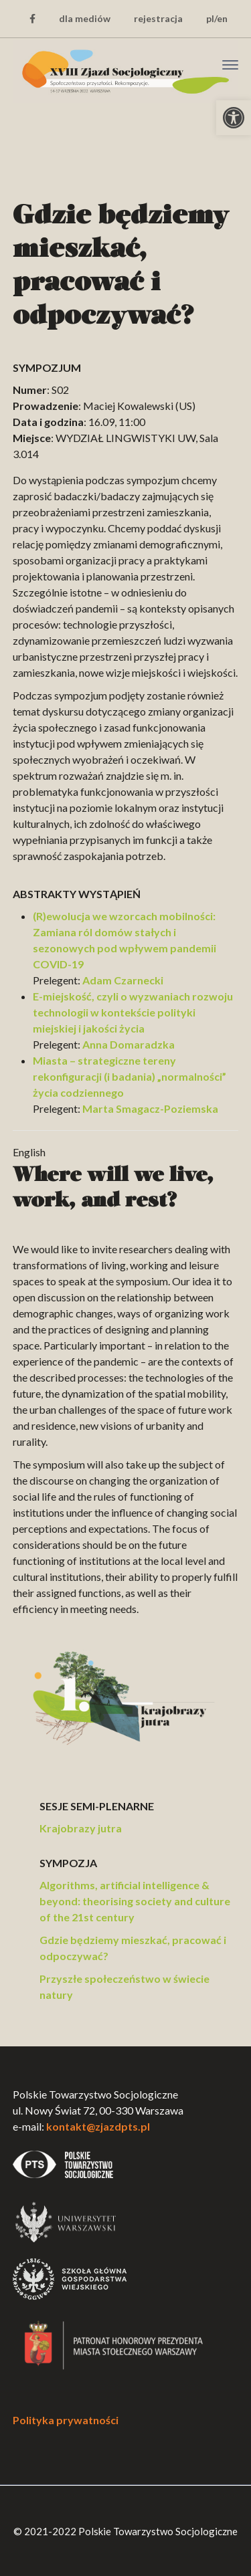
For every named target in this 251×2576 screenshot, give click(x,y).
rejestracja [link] (158, 18)
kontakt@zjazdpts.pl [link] (98, 2126)
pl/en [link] (217, 18)
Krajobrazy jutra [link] (80, 1828)
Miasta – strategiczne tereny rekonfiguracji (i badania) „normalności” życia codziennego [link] (129, 1076)
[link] (233, 117)
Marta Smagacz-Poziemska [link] (150, 1108)
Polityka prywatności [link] (65, 2419)
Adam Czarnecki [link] (122, 980)
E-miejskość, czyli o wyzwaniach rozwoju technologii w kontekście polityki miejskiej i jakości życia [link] (133, 1012)
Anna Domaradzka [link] (128, 1044)
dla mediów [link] (84, 18)
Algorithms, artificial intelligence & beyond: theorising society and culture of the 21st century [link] (134, 1901)
